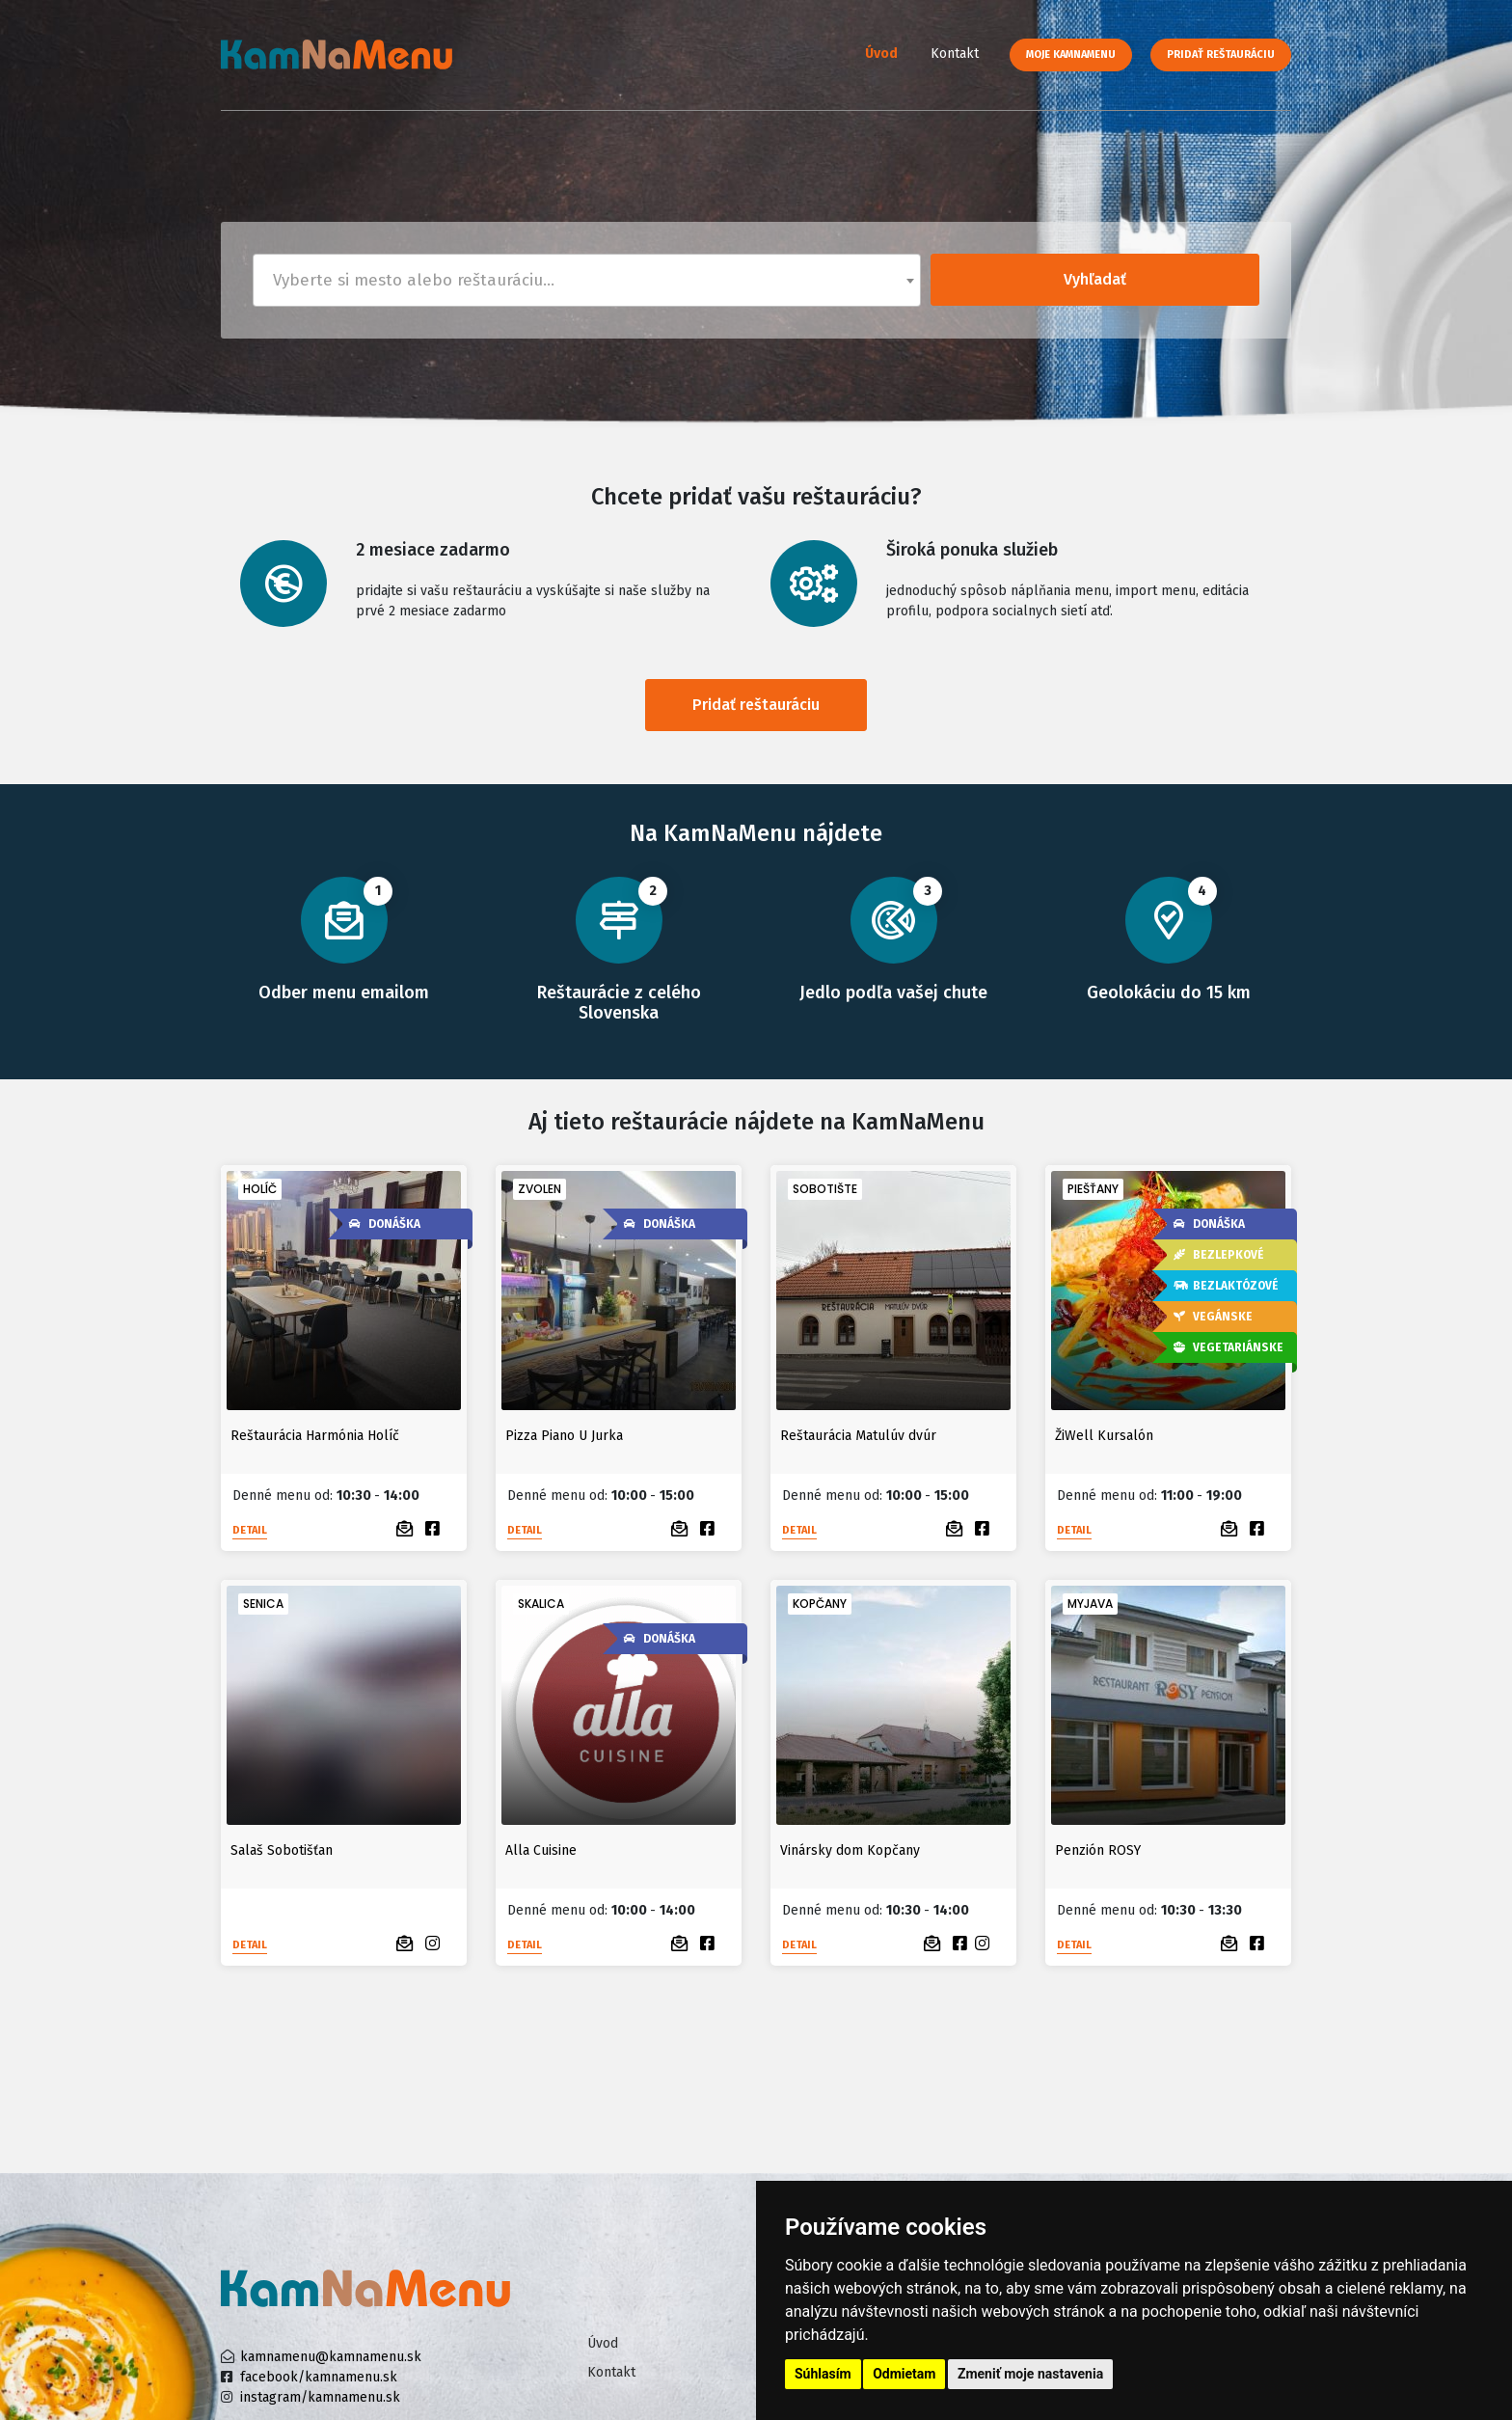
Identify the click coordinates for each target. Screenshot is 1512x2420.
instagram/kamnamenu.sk (320, 2397)
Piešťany (1093, 1189)
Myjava (1090, 1604)
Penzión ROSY (1098, 1850)
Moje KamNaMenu (1071, 54)
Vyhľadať (1095, 279)
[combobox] (587, 280)
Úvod (881, 53)
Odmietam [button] (904, 2373)
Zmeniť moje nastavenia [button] (1030, 2373)
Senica (263, 1604)
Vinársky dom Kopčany (850, 1850)
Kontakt (955, 53)
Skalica (541, 1604)
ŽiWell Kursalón (1104, 1436)
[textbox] (587, 280)
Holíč (260, 1189)
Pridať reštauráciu (1221, 54)
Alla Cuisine (541, 1850)
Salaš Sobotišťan (281, 1850)
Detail (249, 1530)
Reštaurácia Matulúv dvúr (858, 1436)
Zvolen (539, 1189)
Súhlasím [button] (823, 2373)
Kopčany (820, 1604)
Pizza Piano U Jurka (564, 1436)
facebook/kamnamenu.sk (318, 2377)
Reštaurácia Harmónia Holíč (314, 1436)
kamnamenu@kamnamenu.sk (330, 2357)
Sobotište (825, 1189)
